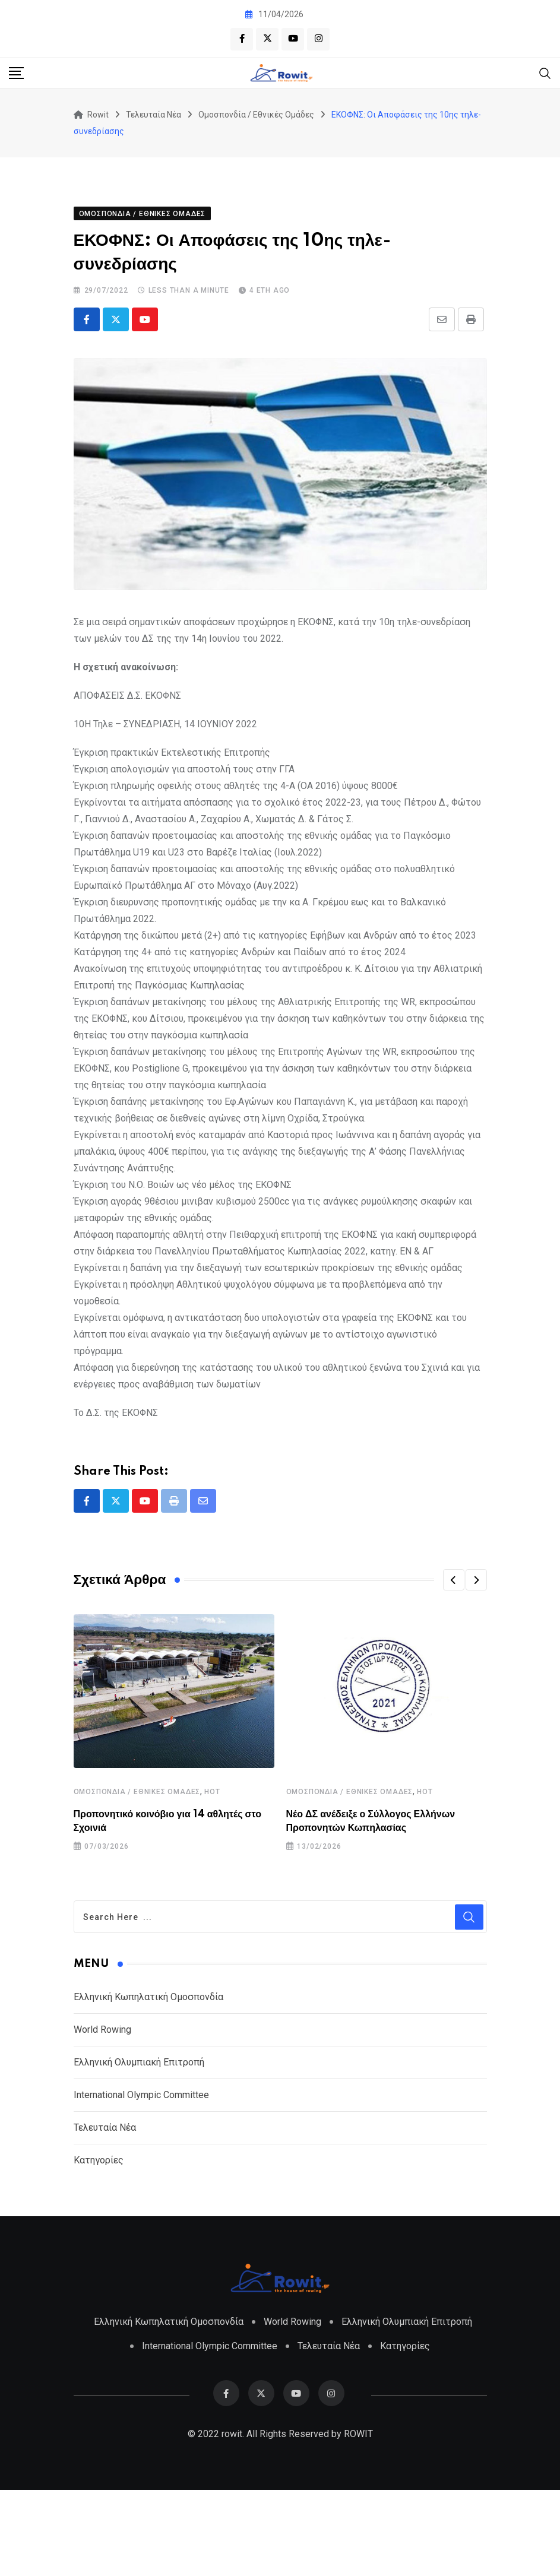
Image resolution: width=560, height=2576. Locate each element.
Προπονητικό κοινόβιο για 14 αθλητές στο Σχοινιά (185, 1911)
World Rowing (102, 2115)
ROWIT (358, 2520)
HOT (212, 1888)
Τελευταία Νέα (105, 2213)
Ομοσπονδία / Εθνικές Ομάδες (137, 1888)
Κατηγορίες (99, 2246)
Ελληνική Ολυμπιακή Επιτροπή (139, 2148)
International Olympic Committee (141, 2181)
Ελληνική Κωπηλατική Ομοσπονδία (148, 2083)
